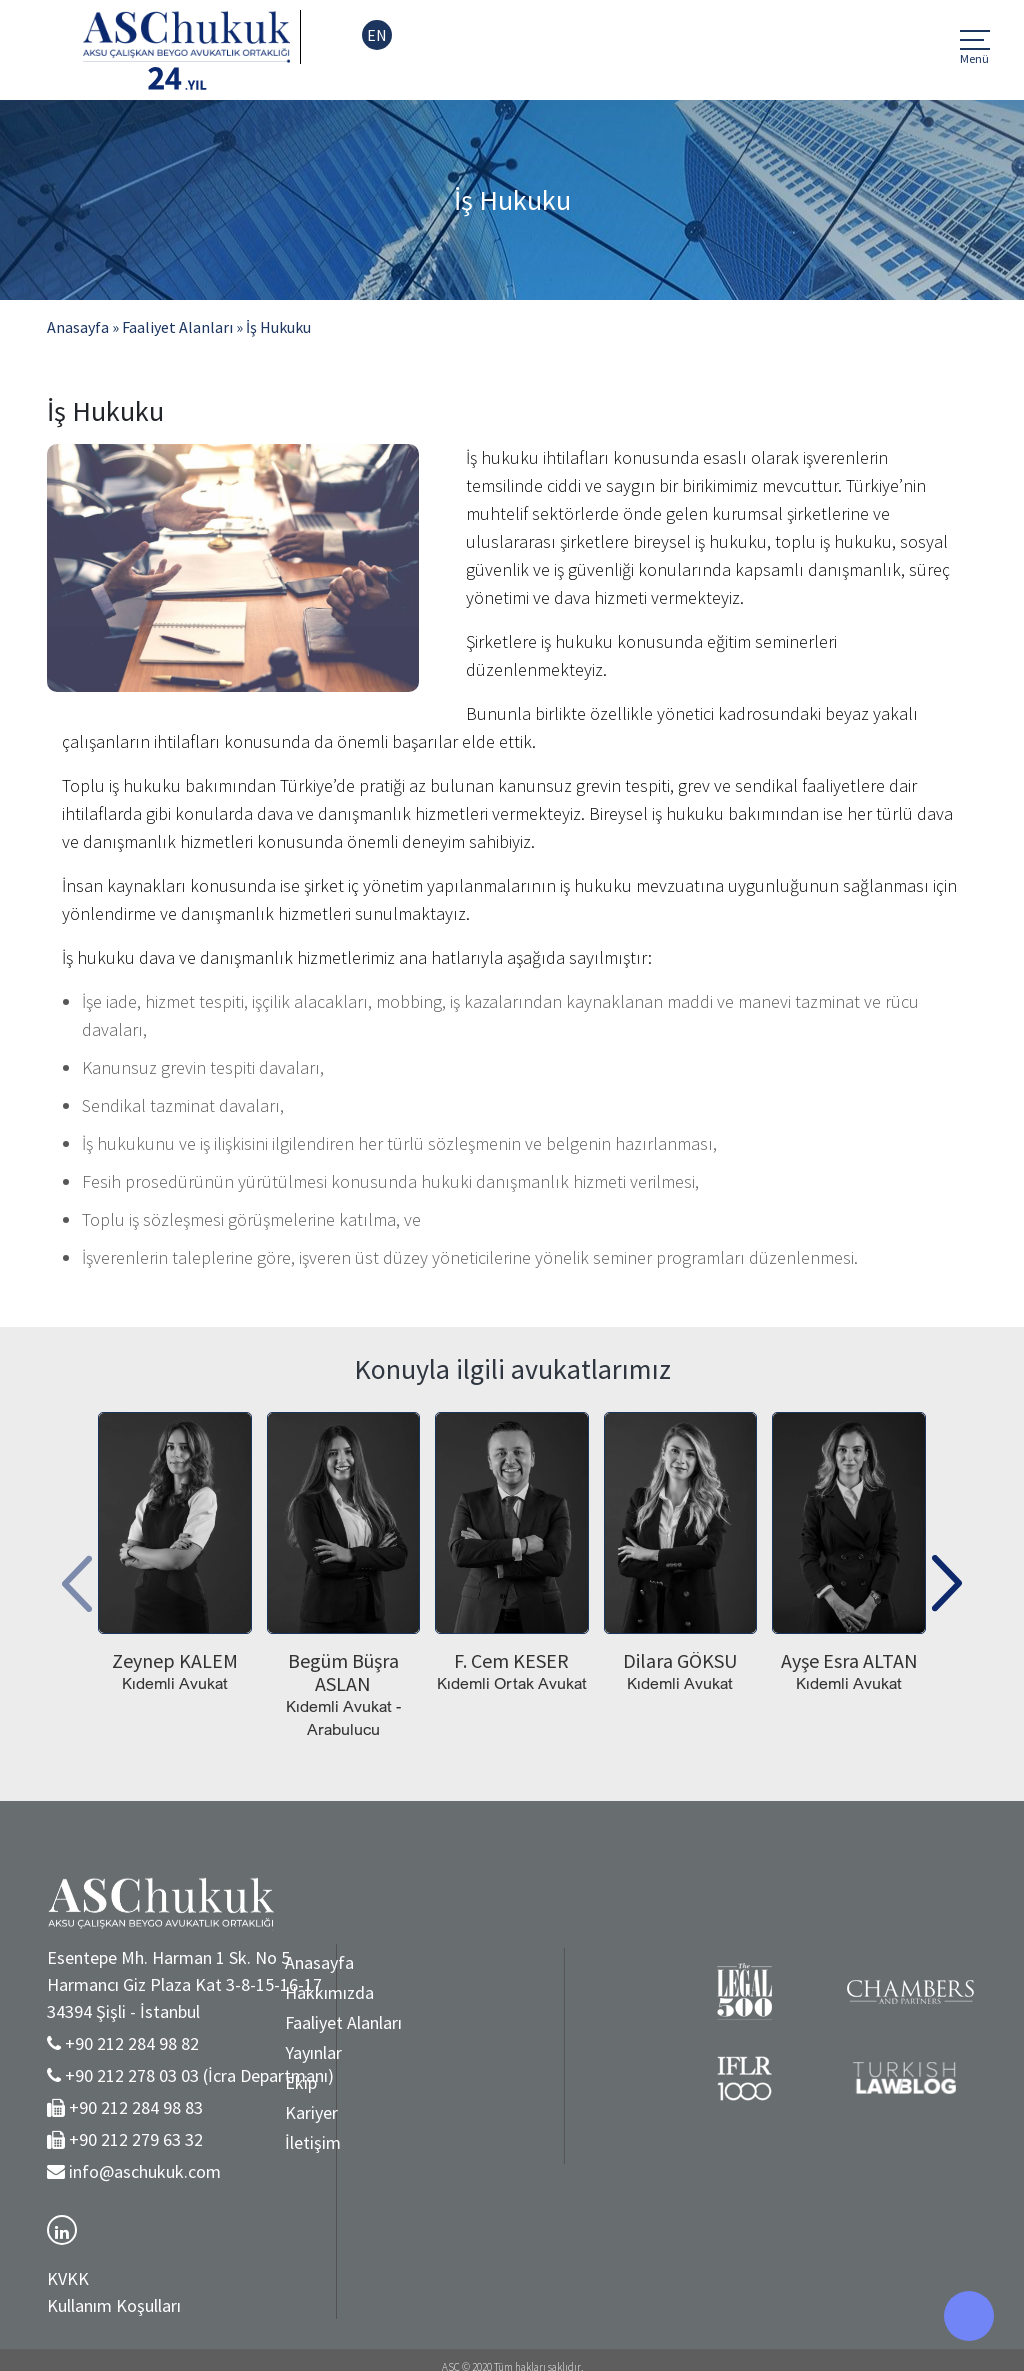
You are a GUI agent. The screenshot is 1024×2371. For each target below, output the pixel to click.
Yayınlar (212, 2052)
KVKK (68, 2278)
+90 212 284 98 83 (136, 2107)
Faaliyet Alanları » (182, 327)
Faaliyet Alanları (242, 2022)
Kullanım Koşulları (114, 2305)
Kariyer (210, 2112)
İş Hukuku (278, 327)
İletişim (212, 2142)
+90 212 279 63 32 (136, 2139)
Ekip (200, 2082)
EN (377, 35)
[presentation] (77, 1576)
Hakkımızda (228, 1992)
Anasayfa (218, 1962)
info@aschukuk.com (145, 2171)
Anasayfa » (83, 327)
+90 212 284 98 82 (132, 2043)
